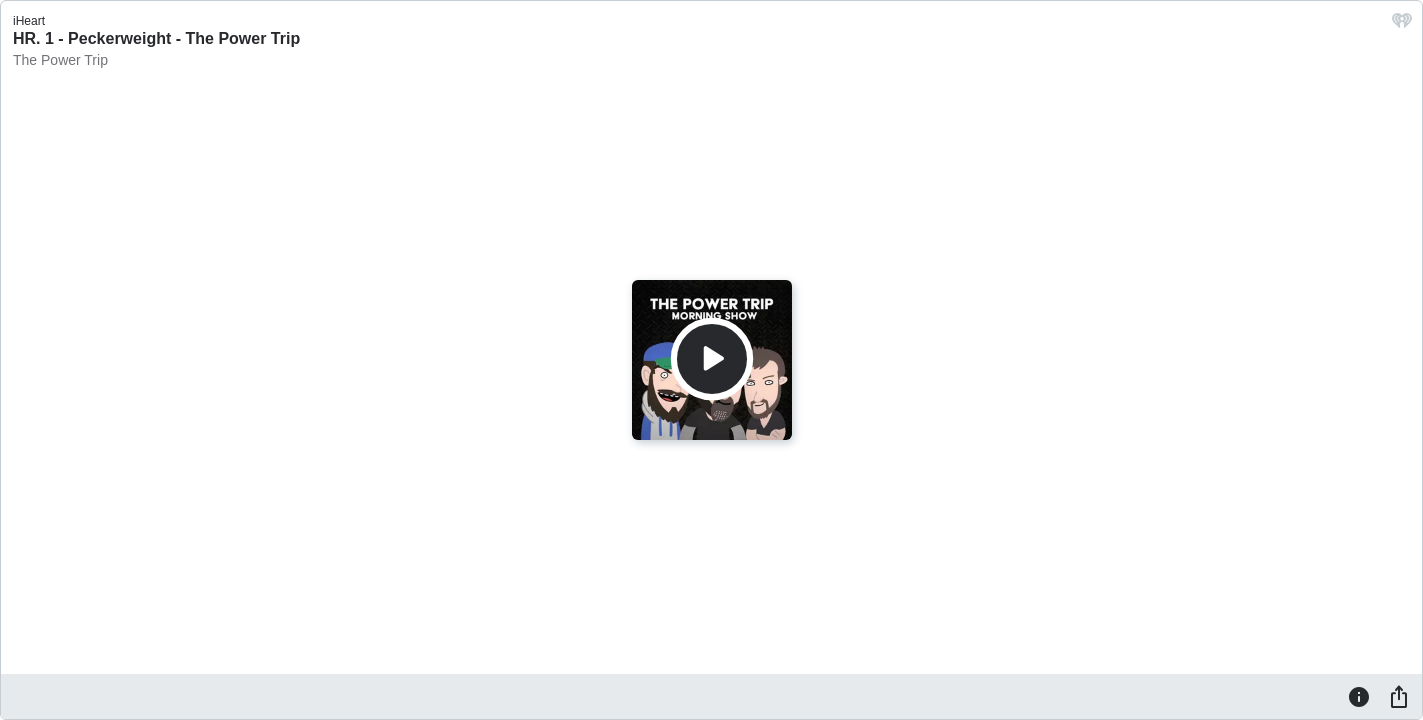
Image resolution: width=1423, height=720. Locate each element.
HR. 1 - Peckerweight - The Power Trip (156, 38)
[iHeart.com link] (1402, 25)
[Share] (1399, 696)
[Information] (1359, 696)
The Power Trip (60, 60)
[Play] (712, 359)
